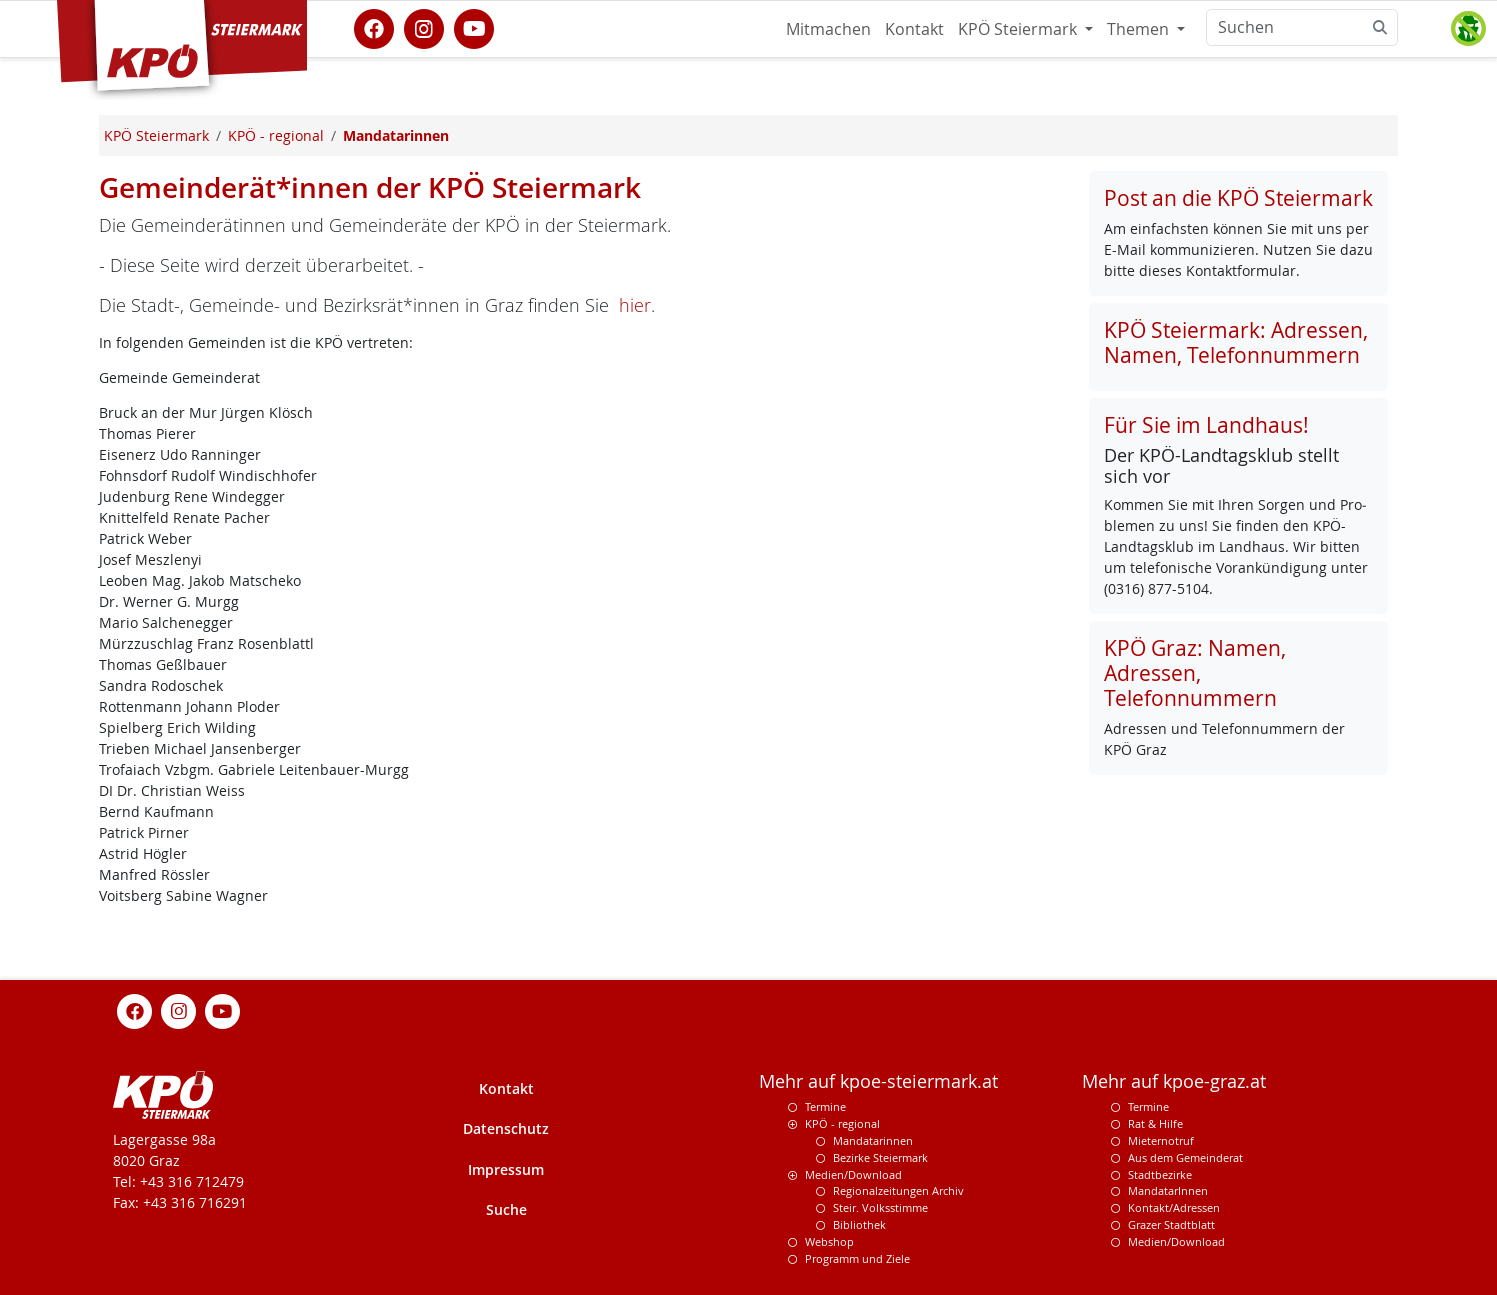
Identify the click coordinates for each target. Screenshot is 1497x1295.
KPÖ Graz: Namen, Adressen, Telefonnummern (1195, 673)
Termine (825, 1106)
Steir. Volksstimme (880, 1207)
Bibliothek (859, 1224)
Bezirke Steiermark (880, 1157)
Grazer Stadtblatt (1171, 1224)
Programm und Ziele (857, 1258)
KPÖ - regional (842, 1123)
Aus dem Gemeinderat (1185, 1157)
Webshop (829, 1241)
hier (635, 305)
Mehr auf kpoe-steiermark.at (878, 1081)
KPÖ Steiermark (1019, 29)
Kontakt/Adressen (1174, 1207)
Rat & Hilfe (1155, 1123)
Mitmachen (828, 29)
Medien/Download (853, 1174)
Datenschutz (506, 1128)
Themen (1140, 29)
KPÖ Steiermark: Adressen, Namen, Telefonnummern (1236, 342)
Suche (506, 1209)
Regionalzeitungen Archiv (898, 1190)
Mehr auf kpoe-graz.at (1174, 1081)
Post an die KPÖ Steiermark (1238, 198)
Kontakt (914, 29)
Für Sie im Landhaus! (1206, 425)
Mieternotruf (1161, 1140)
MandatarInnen (1168, 1190)
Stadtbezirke (1160, 1174)
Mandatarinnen (873, 1140)
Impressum (506, 1169)
